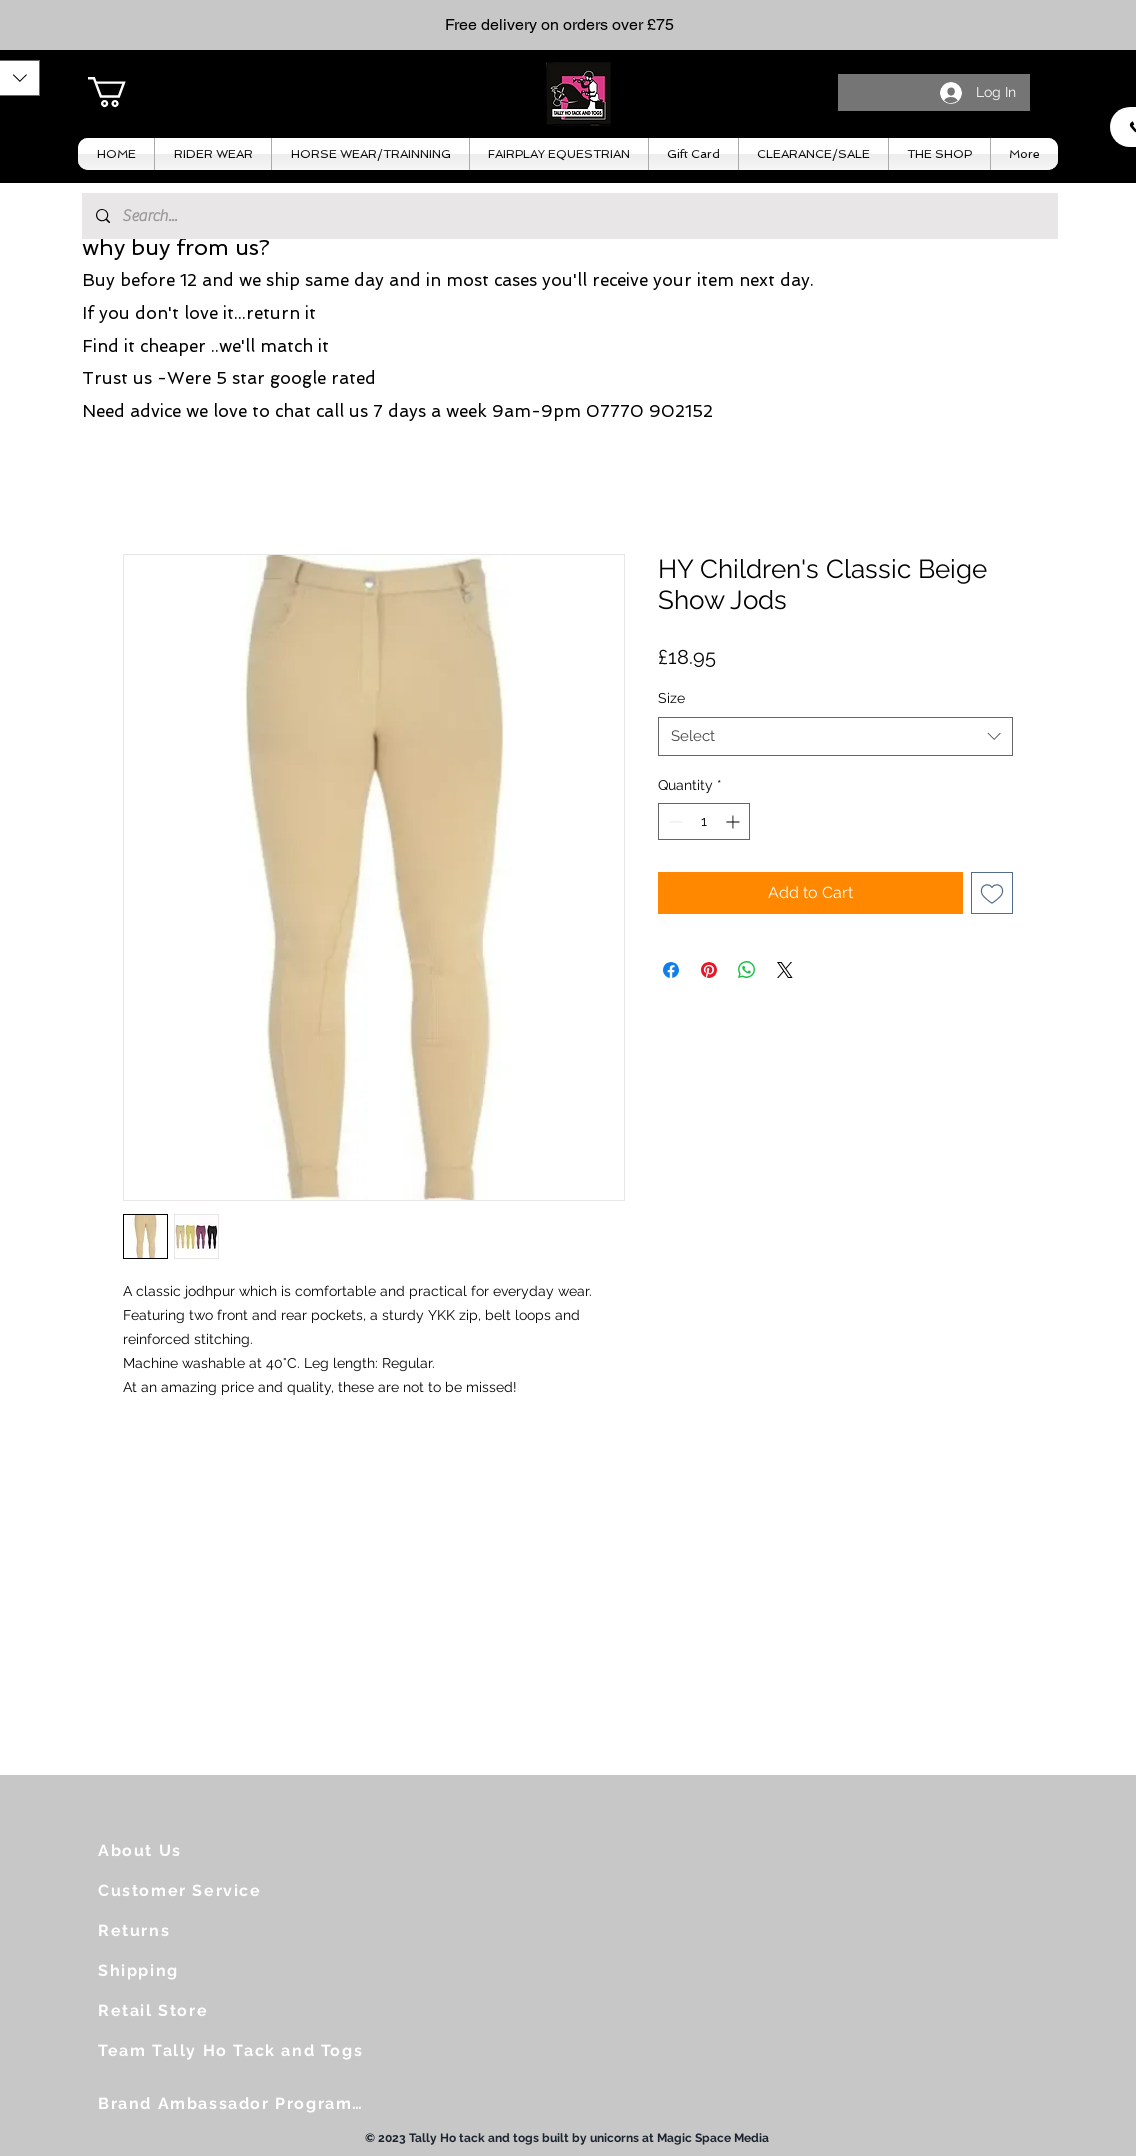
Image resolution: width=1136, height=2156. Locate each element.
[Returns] (178, 1930)
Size (671, 698)
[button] (125, 92)
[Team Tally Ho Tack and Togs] (238, 2050)
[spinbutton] (704, 821)
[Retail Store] (178, 2010)
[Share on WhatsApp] (747, 970)
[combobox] (835, 736)
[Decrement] (673, 821)
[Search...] (569, 216)
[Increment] (734, 821)
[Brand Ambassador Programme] (238, 2103)
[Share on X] (785, 970)
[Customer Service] (188, 1890)
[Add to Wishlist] (992, 893)
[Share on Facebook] (671, 970)
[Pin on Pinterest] (709, 970)
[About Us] (178, 1850)
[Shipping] (178, 1970)
